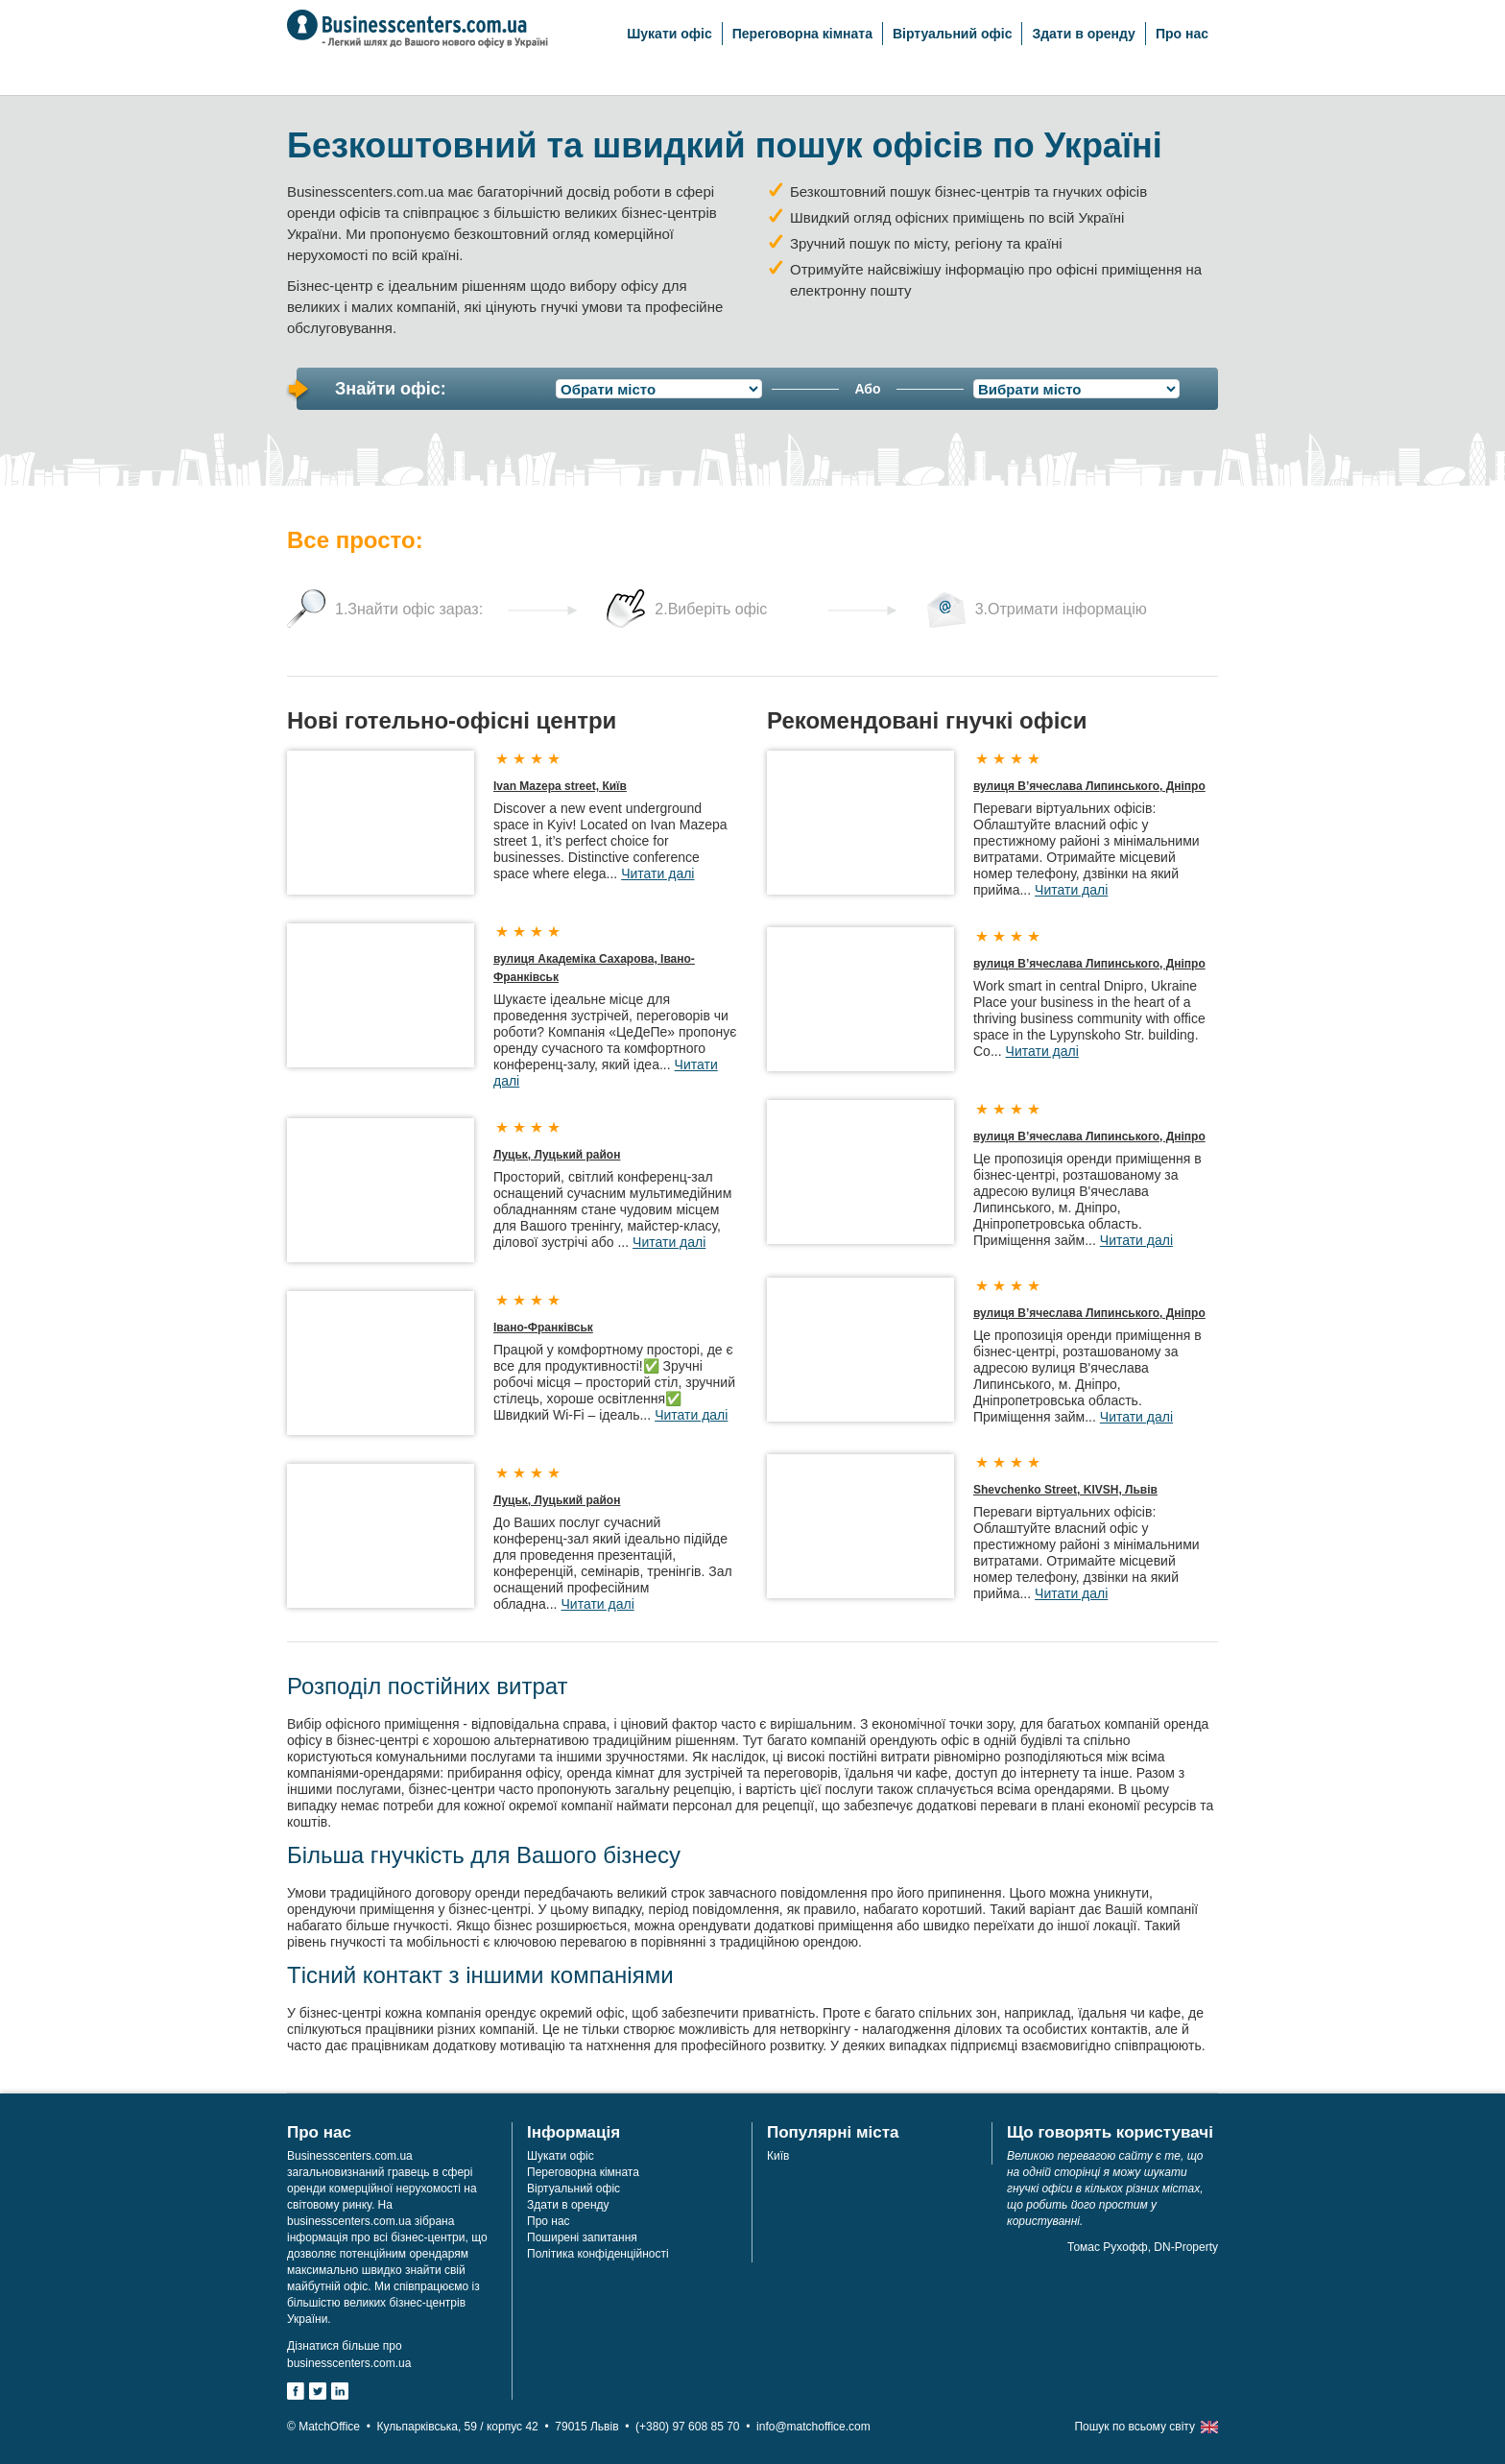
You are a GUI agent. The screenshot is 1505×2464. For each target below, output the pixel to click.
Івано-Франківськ (543, 1327)
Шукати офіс (669, 33)
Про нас (1182, 33)
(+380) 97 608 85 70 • (695, 2426)
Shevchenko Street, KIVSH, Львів (1065, 1489)
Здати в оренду (1083, 33)
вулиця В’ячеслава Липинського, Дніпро (1089, 786)
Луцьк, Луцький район (556, 1154)
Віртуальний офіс (953, 33)
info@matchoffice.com (813, 2426)
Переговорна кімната (802, 33)
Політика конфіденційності (598, 2254)
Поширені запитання (582, 2237)
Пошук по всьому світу (1134, 2426)
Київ (778, 2156)
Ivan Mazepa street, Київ (560, 786)
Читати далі (657, 873)
